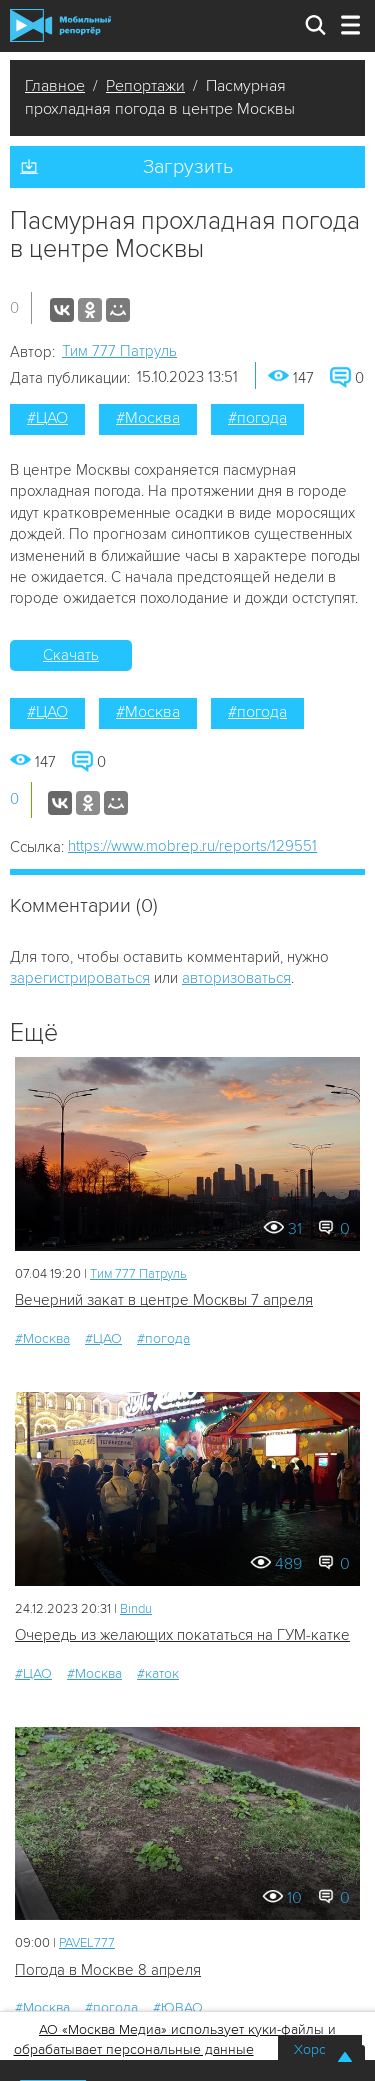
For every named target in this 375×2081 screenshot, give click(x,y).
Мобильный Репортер (60, 25)
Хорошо (320, 2049)
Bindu (136, 1609)
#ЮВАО (178, 2007)
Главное (55, 86)
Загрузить (188, 167)
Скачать (71, 655)
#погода (257, 418)
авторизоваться (236, 978)
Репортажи (145, 86)
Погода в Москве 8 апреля (108, 1970)
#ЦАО (47, 418)
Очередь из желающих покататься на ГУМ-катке (182, 1635)
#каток (158, 1673)
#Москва (148, 418)
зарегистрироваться (80, 978)
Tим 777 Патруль (119, 351)
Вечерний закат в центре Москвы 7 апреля (164, 1300)
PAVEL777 (87, 1943)
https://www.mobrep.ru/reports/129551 (192, 846)
